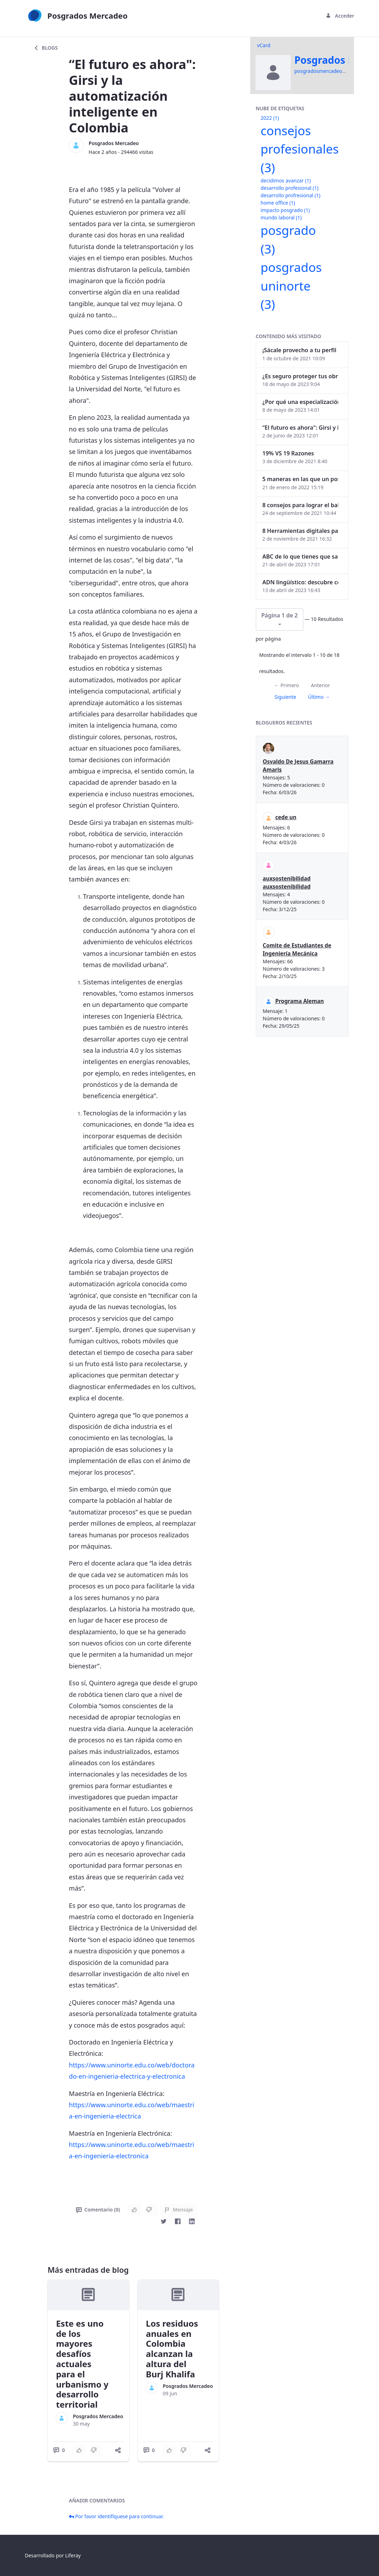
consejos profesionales (300, 149)
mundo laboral (281, 217)
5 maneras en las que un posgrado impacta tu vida (301, 479)
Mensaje (178, 2209)
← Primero (286, 685)
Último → (319, 696)
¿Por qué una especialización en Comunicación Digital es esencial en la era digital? (301, 402)
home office (278, 202)
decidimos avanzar (286, 180)
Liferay (73, 2555)
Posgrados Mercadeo (114, 143)
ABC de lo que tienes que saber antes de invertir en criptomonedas (301, 556)
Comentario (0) (98, 2209)
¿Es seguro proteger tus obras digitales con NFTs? (301, 376)
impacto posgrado (285, 210)
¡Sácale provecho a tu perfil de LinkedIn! (301, 350)
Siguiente (285, 696)
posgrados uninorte (291, 285)
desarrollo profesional (289, 188)
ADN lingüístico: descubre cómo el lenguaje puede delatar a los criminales (301, 582)
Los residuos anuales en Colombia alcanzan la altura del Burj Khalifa (172, 2348)
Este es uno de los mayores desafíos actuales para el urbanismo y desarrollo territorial (82, 2363)
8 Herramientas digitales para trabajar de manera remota (301, 531)
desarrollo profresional (291, 195)
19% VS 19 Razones (288, 453)
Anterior (320, 685)
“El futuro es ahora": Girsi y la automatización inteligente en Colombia (301, 427)
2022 (270, 117)
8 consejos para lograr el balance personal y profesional (301, 505)
